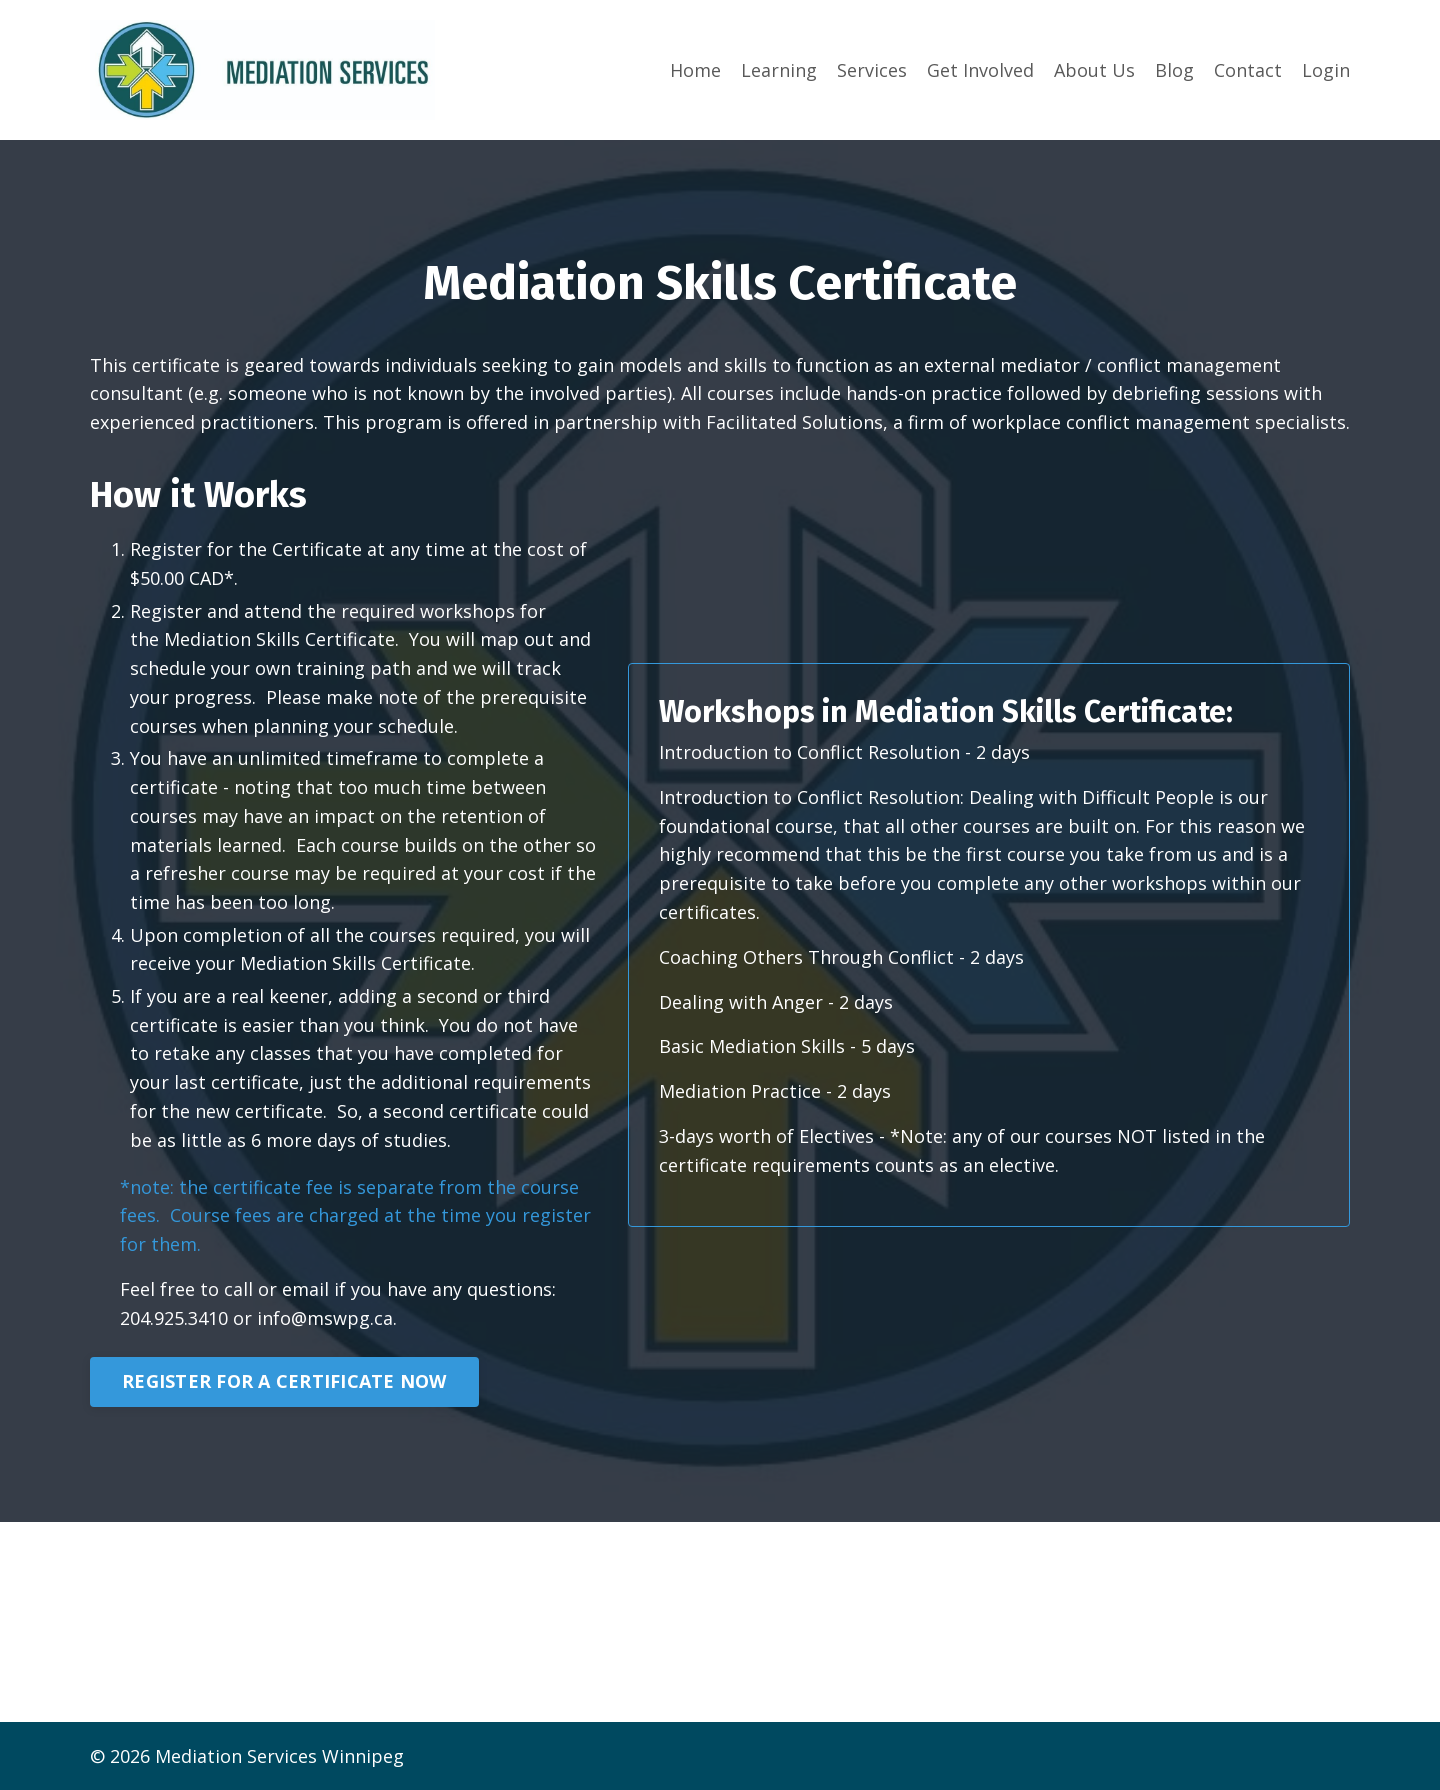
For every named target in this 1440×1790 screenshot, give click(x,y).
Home (695, 70)
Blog (1174, 70)
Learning (779, 70)
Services (872, 70)
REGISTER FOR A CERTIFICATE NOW (284, 1381)
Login (1326, 70)
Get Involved (980, 70)
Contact (1248, 70)
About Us (1094, 70)
